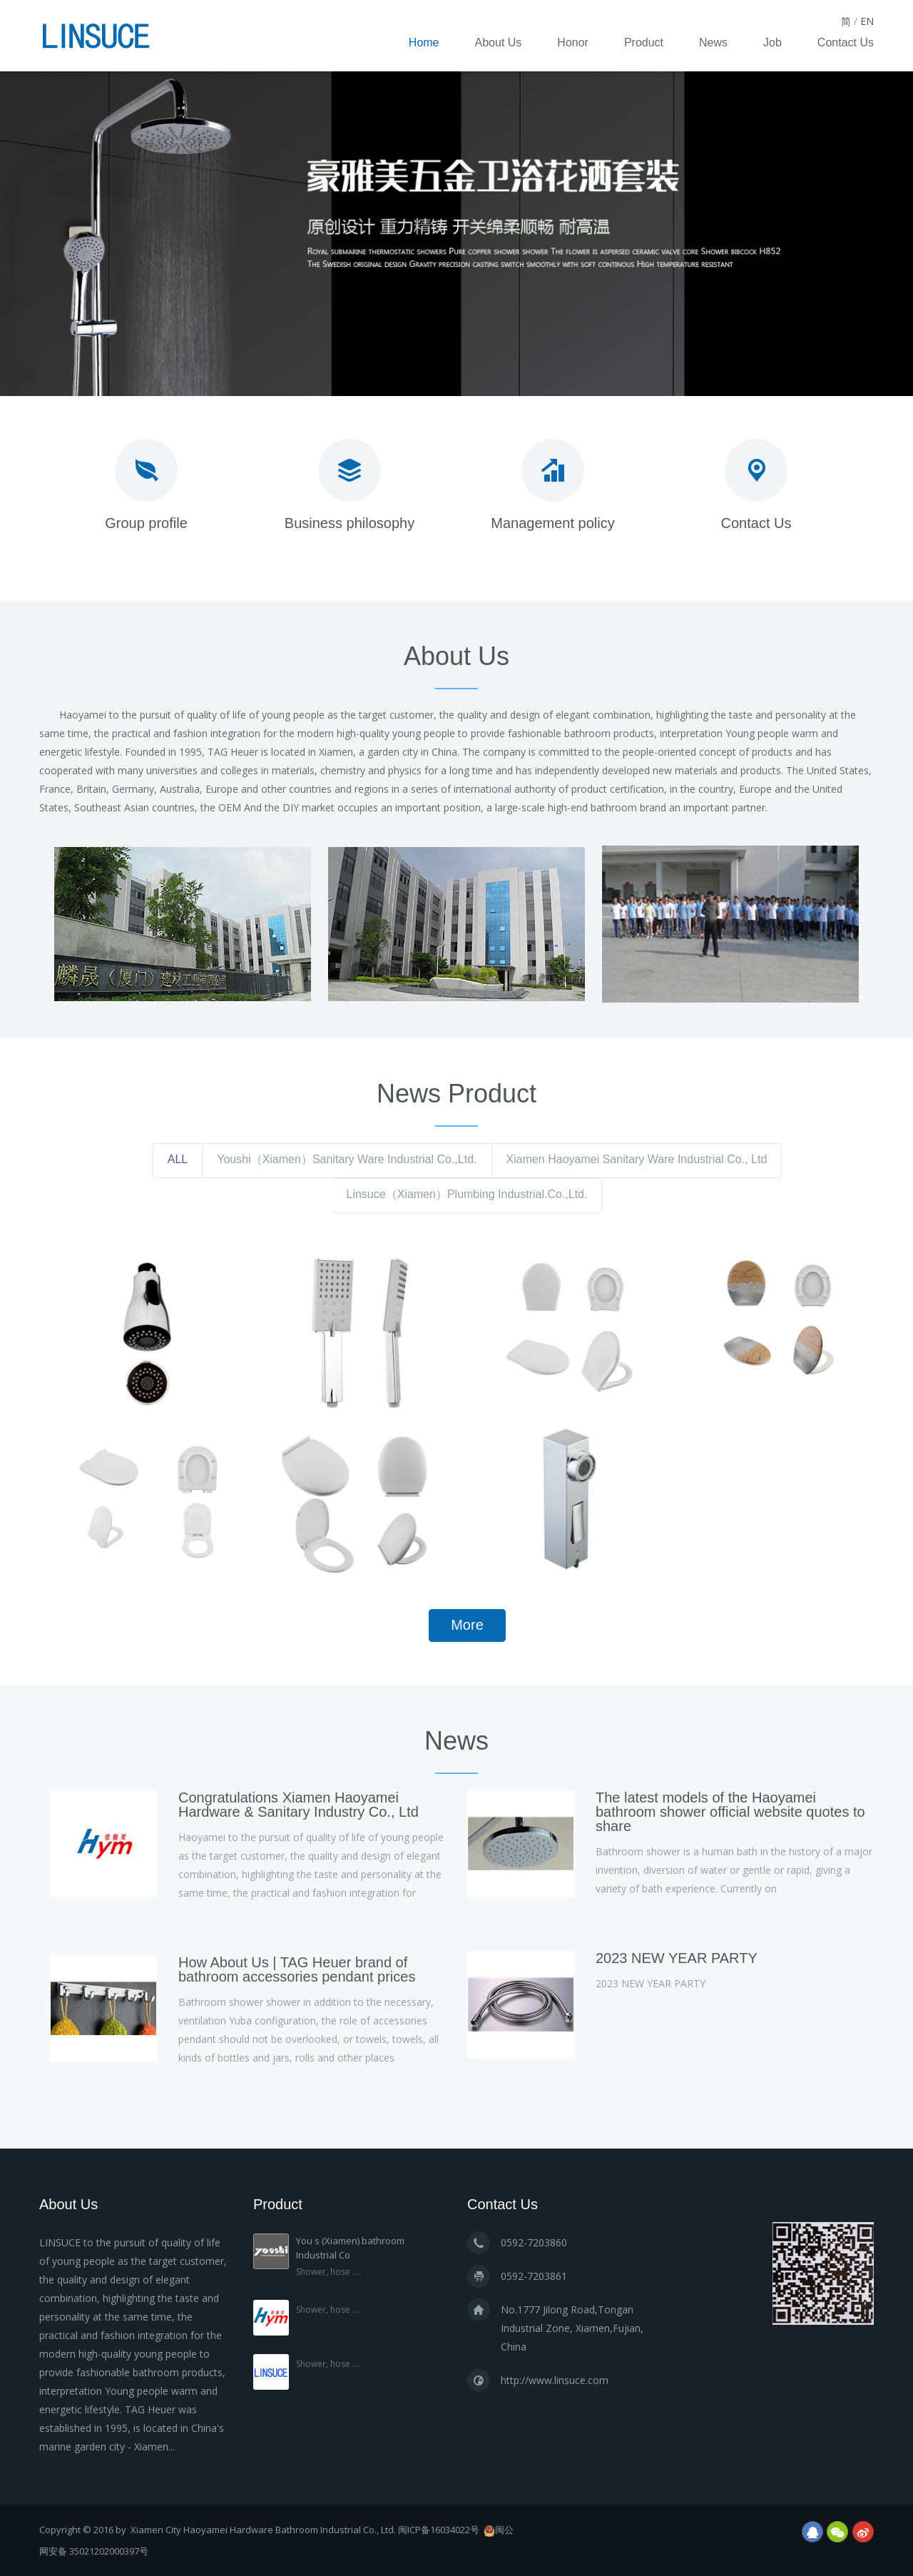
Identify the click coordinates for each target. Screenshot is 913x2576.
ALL (178, 1159)
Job (772, 42)
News (713, 42)
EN (867, 21)
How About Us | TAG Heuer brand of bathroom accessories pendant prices (296, 1969)
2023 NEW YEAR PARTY (677, 1958)
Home (424, 42)
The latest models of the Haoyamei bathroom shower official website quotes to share (730, 1812)
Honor (572, 42)
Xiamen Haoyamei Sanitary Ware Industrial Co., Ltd (636, 1159)
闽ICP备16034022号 (438, 2529)
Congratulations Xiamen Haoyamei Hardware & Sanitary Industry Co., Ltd (298, 1805)
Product (643, 42)
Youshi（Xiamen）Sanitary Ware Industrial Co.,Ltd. (346, 1159)
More (467, 1625)
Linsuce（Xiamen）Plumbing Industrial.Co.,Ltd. (467, 1194)
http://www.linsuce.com (554, 2380)
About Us (498, 42)
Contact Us (845, 42)
